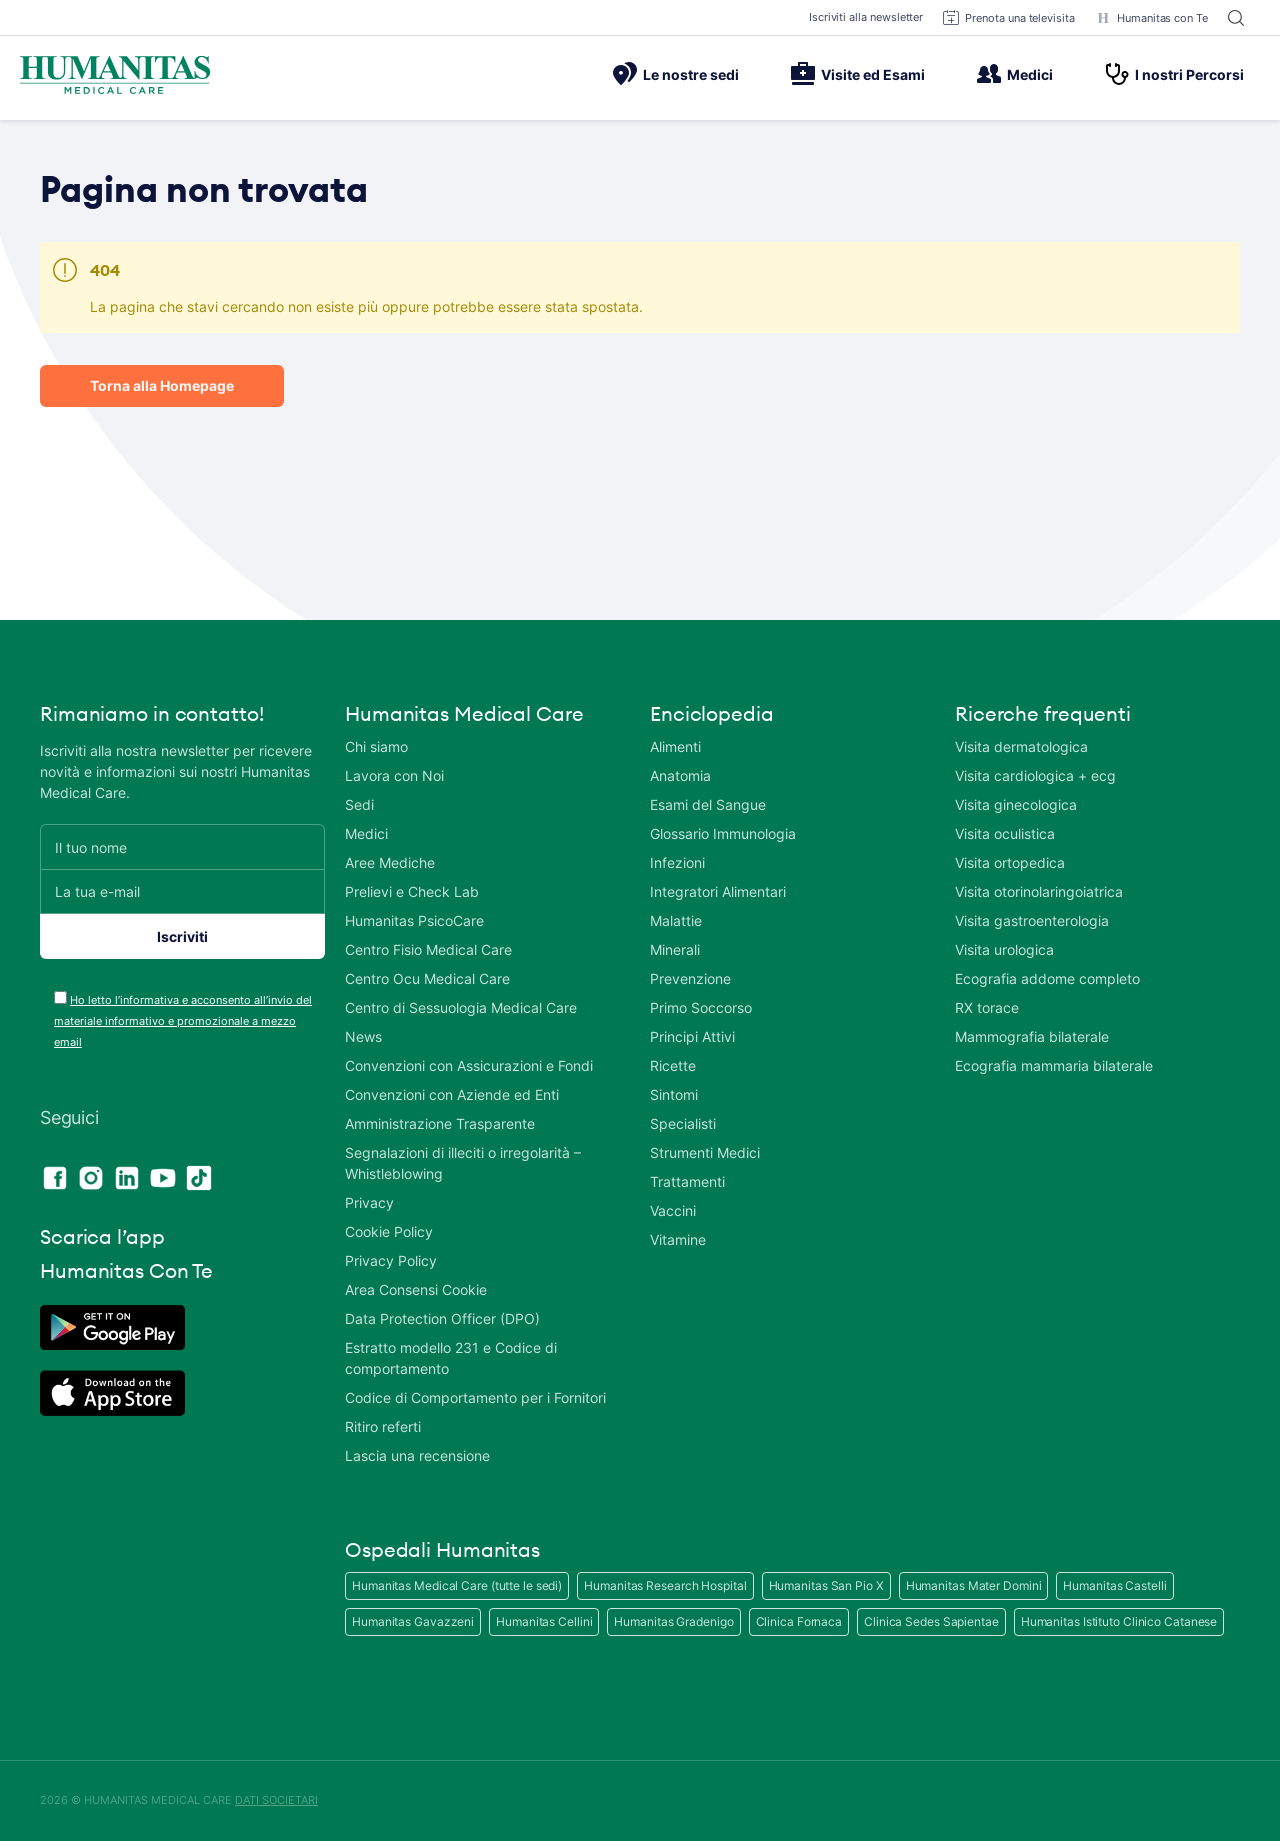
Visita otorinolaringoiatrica (1039, 891)
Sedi (359, 804)
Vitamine (678, 1239)
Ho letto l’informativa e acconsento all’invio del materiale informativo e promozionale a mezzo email (183, 1021)
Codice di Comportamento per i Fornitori (475, 1397)
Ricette (673, 1065)
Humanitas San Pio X (826, 1585)
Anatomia (680, 775)
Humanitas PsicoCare (414, 920)
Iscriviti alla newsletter (866, 17)
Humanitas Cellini (544, 1621)
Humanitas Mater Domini (974, 1585)
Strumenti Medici (705, 1152)
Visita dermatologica (1021, 746)
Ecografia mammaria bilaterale (1054, 1065)
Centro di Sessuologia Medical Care (461, 1007)
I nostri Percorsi (1174, 74)
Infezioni (677, 862)
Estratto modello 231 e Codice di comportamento (451, 1358)
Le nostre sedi (676, 74)
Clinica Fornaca (799, 1621)
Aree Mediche (390, 862)
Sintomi (674, 1094)
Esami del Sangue (708, 804)
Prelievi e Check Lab (412, 891)
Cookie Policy (389, 1231)
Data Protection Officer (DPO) (442, 1318)
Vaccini (673, 1210)
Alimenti (675, 746)
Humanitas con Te (1151, 18)
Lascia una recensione (417, 1455)
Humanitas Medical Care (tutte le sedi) (457, 1585)
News (363, 1036)
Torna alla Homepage (162, 385)
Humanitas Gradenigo (673, 1621)
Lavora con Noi (394, 775)
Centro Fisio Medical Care (428, 949)
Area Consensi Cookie (416, 1289)
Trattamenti (687, 1181)
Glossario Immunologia (723, 833)
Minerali (675, 949)
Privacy (369, 1202)
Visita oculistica (1005, 833)
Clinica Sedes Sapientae (931, 1621)
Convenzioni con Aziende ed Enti (452, 1094)
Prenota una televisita (1009, 18)
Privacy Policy (391, 1260)
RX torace (987, 1007)
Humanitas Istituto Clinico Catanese (1119, 1621)
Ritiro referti (383, 1426)
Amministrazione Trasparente (440, 1123)
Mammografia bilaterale (1032, 1036)
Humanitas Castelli (1114, 1585)
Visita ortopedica (1010, 862)
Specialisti (683, 1123)
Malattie (676, 920)
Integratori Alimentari (718, 891)
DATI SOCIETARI (276, 1800)
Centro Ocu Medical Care (427, 978)
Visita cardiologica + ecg (1035, 775)
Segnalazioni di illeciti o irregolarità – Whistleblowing (463, 1163)
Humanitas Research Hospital (665, 1585)
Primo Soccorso (701, 1007)
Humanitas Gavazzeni (413, 1621)
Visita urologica (1004, 949)
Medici (1015, 74)
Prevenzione (690, 978)
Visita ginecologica (1016, 804)
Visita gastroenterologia (1032, 920)
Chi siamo (376, 746)
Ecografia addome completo (1047, 978)
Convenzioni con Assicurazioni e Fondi (469, 1065)
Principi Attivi (692, 1036)
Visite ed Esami (858, 74)
